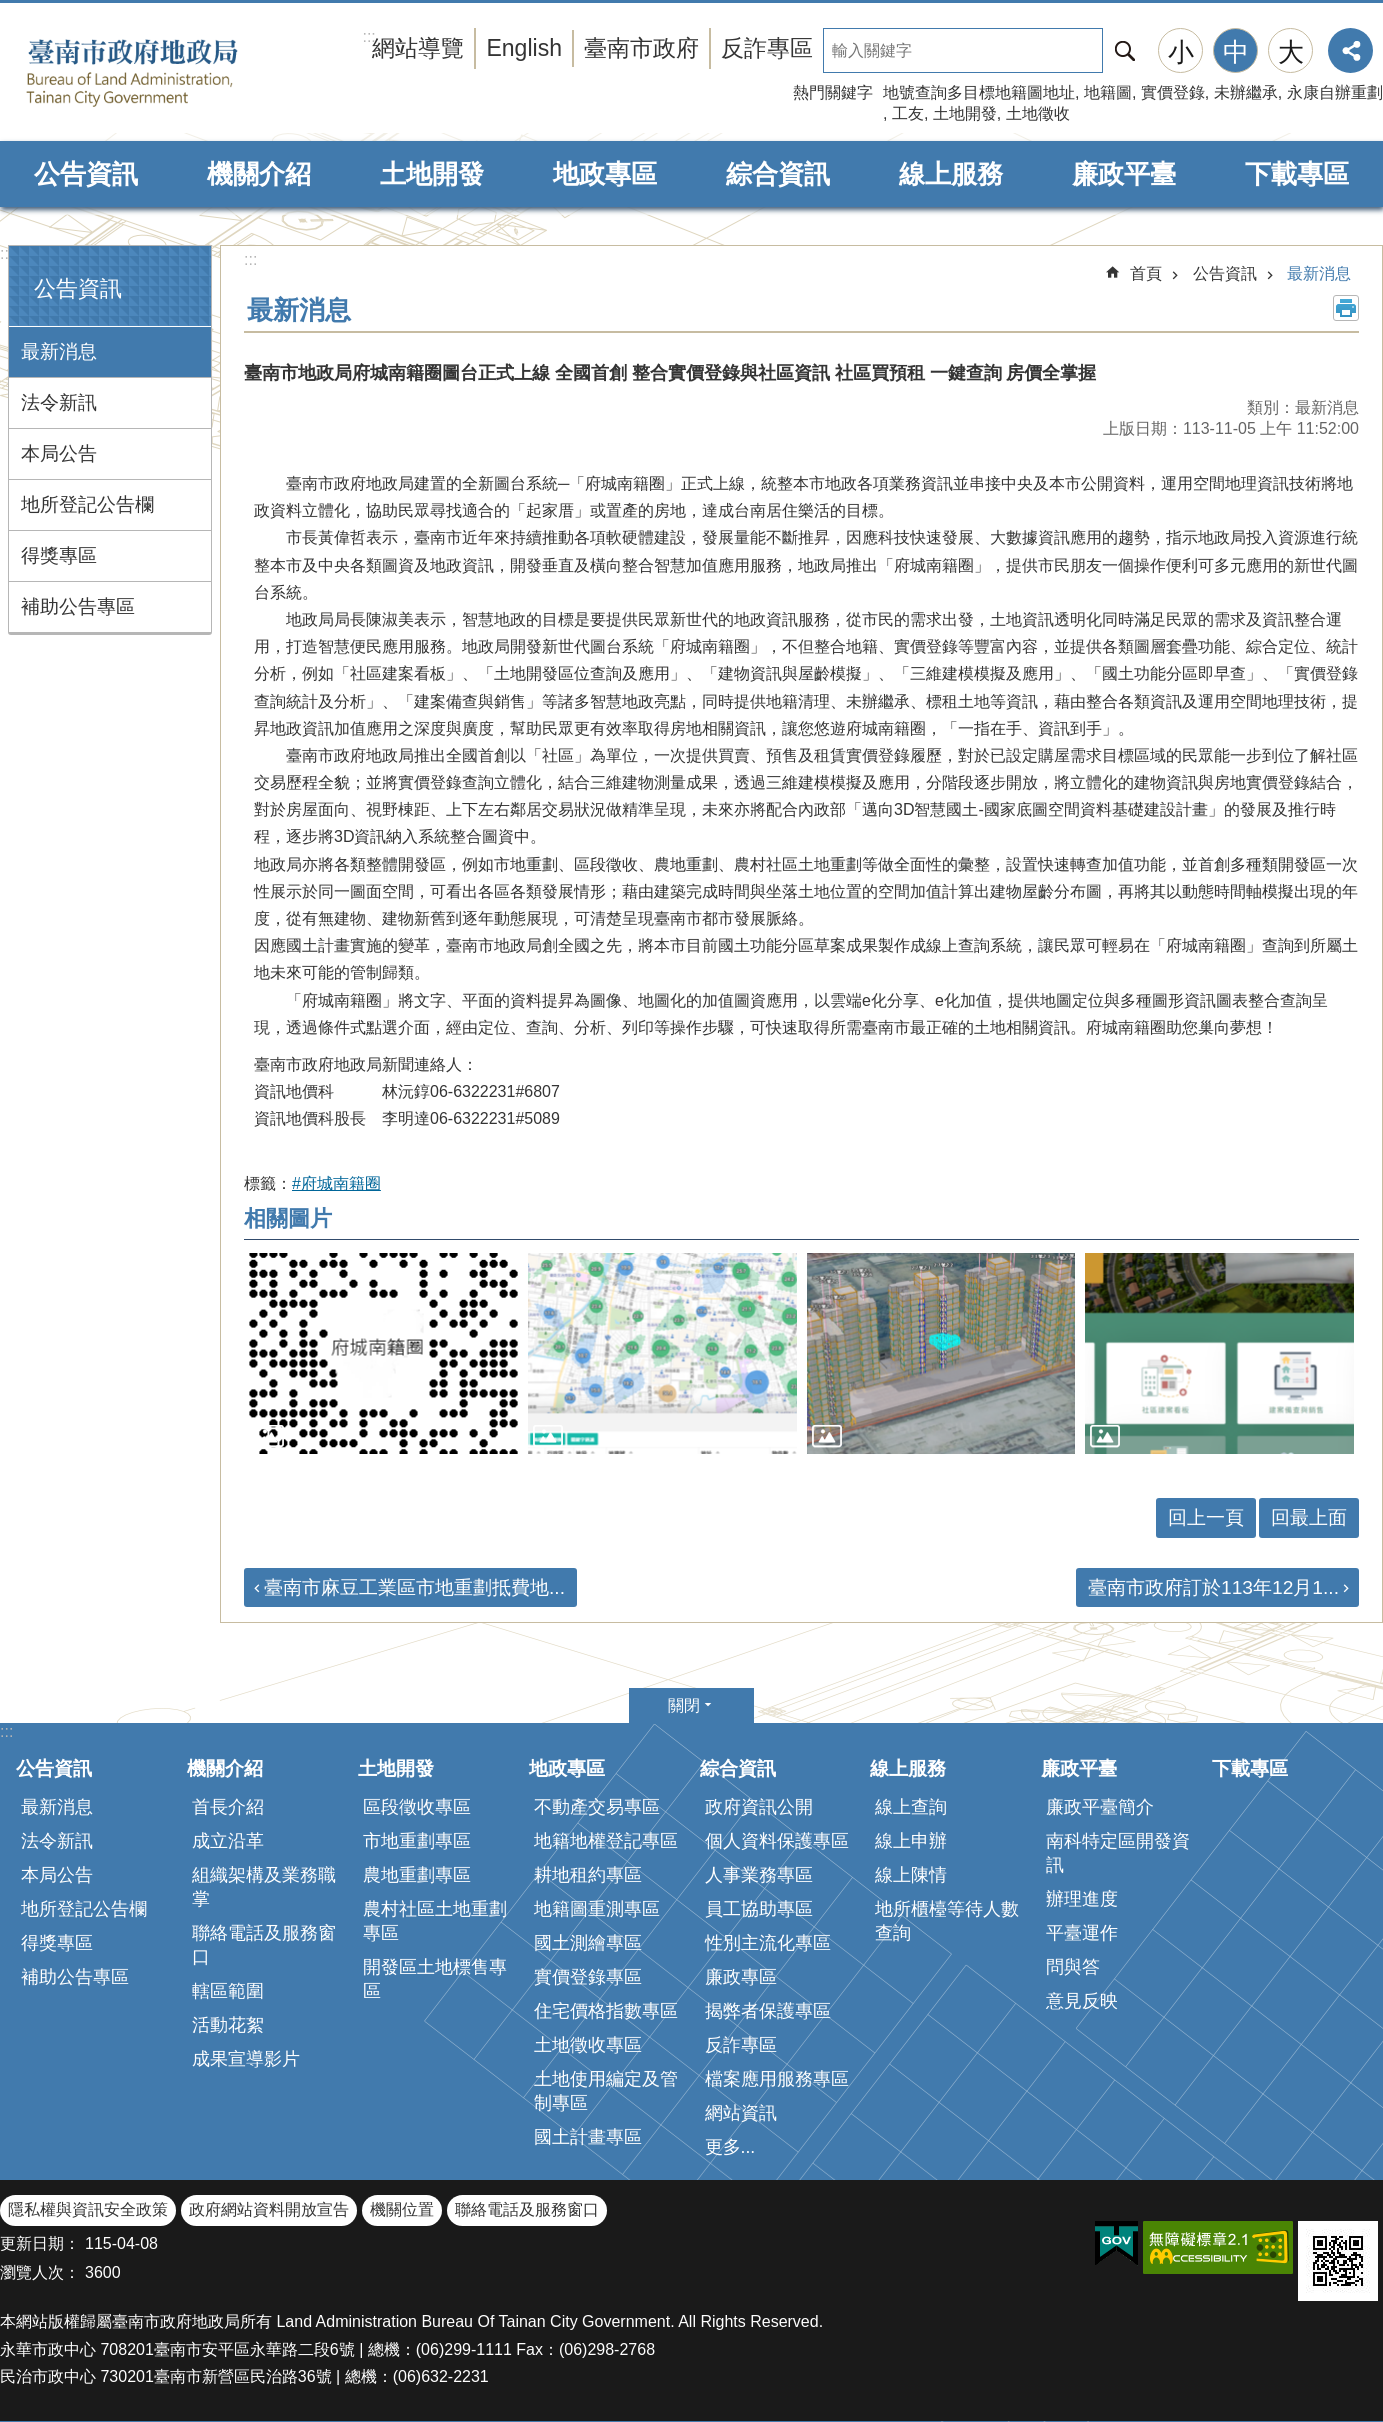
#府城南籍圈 (336, 1183)
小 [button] (1181, 52)
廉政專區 (741, 1977)
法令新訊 (59, 402)
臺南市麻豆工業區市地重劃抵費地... (414, 1587)
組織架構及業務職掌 (264, 1887)
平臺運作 (1082, 1933)
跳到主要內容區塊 (10, 10)
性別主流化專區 (768, 1943)
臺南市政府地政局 (162, 73)
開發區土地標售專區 (435, 1979)
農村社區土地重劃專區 (435, 1921)
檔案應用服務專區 (777, 2079)
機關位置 (402, 2209)
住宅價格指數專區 (606, 2011)
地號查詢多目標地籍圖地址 (979, 92)
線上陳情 (911, 1875)
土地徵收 (1038, 113)
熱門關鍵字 (833, 92)
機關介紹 (259, 174)
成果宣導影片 (246, 2059)
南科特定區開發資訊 (1118, 1853)
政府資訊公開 (759, 1807)
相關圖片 (288, 1218)
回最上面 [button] (1309, 1517)
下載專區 (1297, 174)
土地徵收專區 (588, 2045)
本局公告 (59, 453)
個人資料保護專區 (777, 1841)
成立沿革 (228, 1841)
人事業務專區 (759, 1875)
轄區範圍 (228, 1991)
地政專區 (605, 174)
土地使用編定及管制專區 (606, 2091)
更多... (730, 2147)
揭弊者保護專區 (768, 2011)
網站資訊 (741, 2113)
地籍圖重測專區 (597, 1909)
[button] (383, 1354)
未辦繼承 (1246, 92)
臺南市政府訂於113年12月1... (1213, 1587)
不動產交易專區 (597, 1807)
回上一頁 (1206, 1517)
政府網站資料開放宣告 (269, 2209)
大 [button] (1291, 52)
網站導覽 (418, 48)
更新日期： (40, 2243)
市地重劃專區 (417, 1841)
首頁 (1146, 273)
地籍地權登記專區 (606, 1841)
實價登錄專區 (588, 1977)
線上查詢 (911, 1807)
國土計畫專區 (588, 2137)
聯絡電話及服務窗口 (264, 1945)
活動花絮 (228, 2025)
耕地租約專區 (588, 1875)
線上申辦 (911, 1841)
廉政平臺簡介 (1100, 1807)
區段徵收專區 (417, 1807)
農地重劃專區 (417, 1875)
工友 (908, 113)
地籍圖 (1108, 92)
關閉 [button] (684, 1705)
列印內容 (1346, 308)
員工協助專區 (759, 1909)
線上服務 (951, 174)
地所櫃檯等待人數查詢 (947, 1921)
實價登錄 (1173, 92)
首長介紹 (228, 1807)
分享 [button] (1350, 50)
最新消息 (59, 351)
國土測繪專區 (588, 1943)
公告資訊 (86, 174)
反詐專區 (767, 48)
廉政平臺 (1124, 174)
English (524, 48)
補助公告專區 (78, 606)
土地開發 (965, 113)
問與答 (1073, 1967)
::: (6, 253)
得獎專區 (59, 555)
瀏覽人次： (40, 2272)
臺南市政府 (641, 48)
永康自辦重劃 (1335, 92)
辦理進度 (1082, 1899)
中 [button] (1236, 52)
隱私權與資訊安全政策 (88, 2209)
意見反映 (1082, 2001)
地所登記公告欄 (87, 504)
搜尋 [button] (1125, 50)
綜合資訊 (778, 174)
